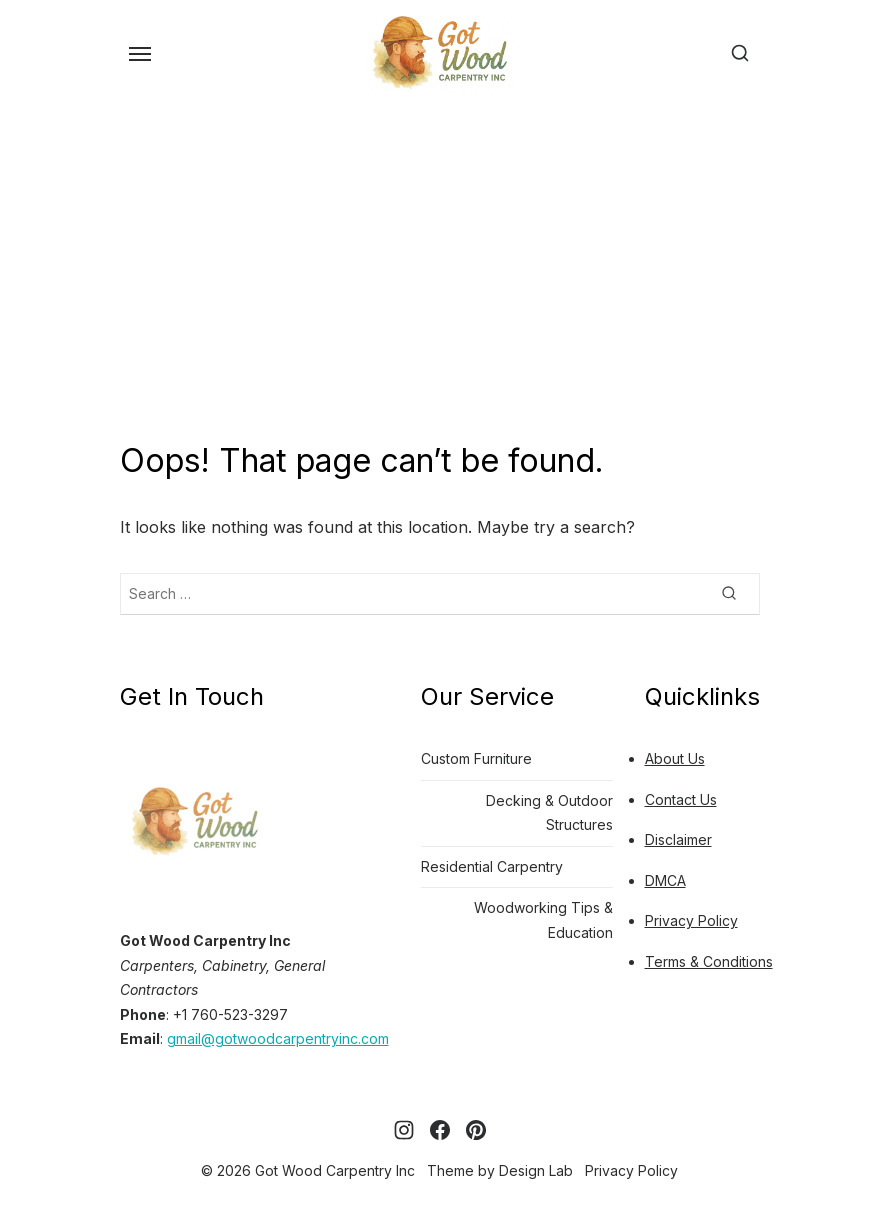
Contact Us (681, 799)
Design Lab (536, 1170)
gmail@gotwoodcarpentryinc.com (278, 1038)
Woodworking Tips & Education (543, 920)
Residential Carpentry (492, 866)
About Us (675, 758)
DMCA (665, 880)
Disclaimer (678, 839)
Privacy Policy (691, 920)
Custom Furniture (476, 758)
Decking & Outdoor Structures (549, 813)
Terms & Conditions (709, 961)
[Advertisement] (439, 269)
